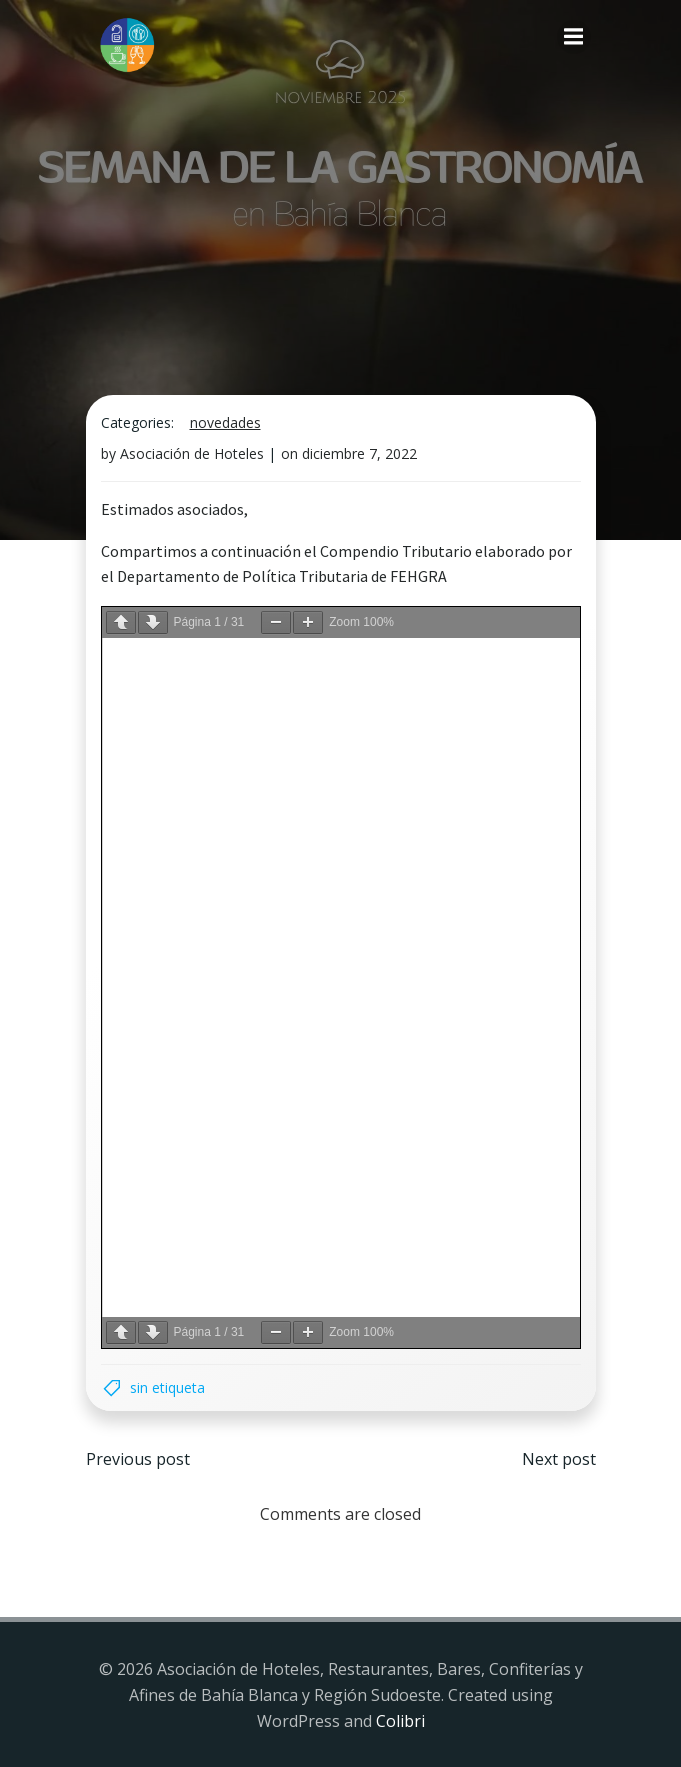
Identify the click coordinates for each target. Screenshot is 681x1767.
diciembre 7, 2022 (359, 453)
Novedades (225, 422)
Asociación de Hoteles (192, 453)
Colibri (400, 1721)
